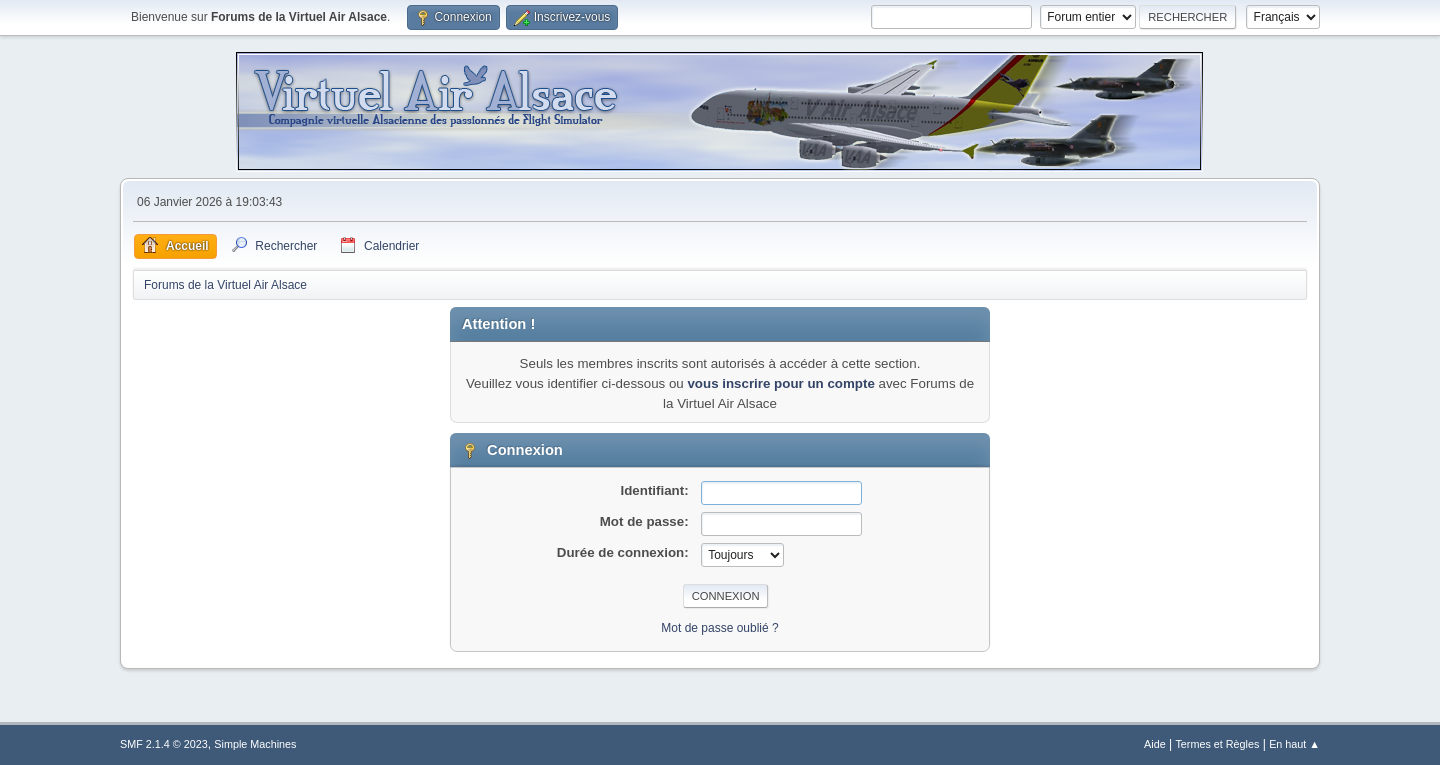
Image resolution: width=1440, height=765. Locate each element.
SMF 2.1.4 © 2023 (164, 744)
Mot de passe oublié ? (719, 628)
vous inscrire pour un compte (780, 383)
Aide (1155, 744)
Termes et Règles (1217, 744)
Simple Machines (255, 744)
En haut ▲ (1294, 744)
